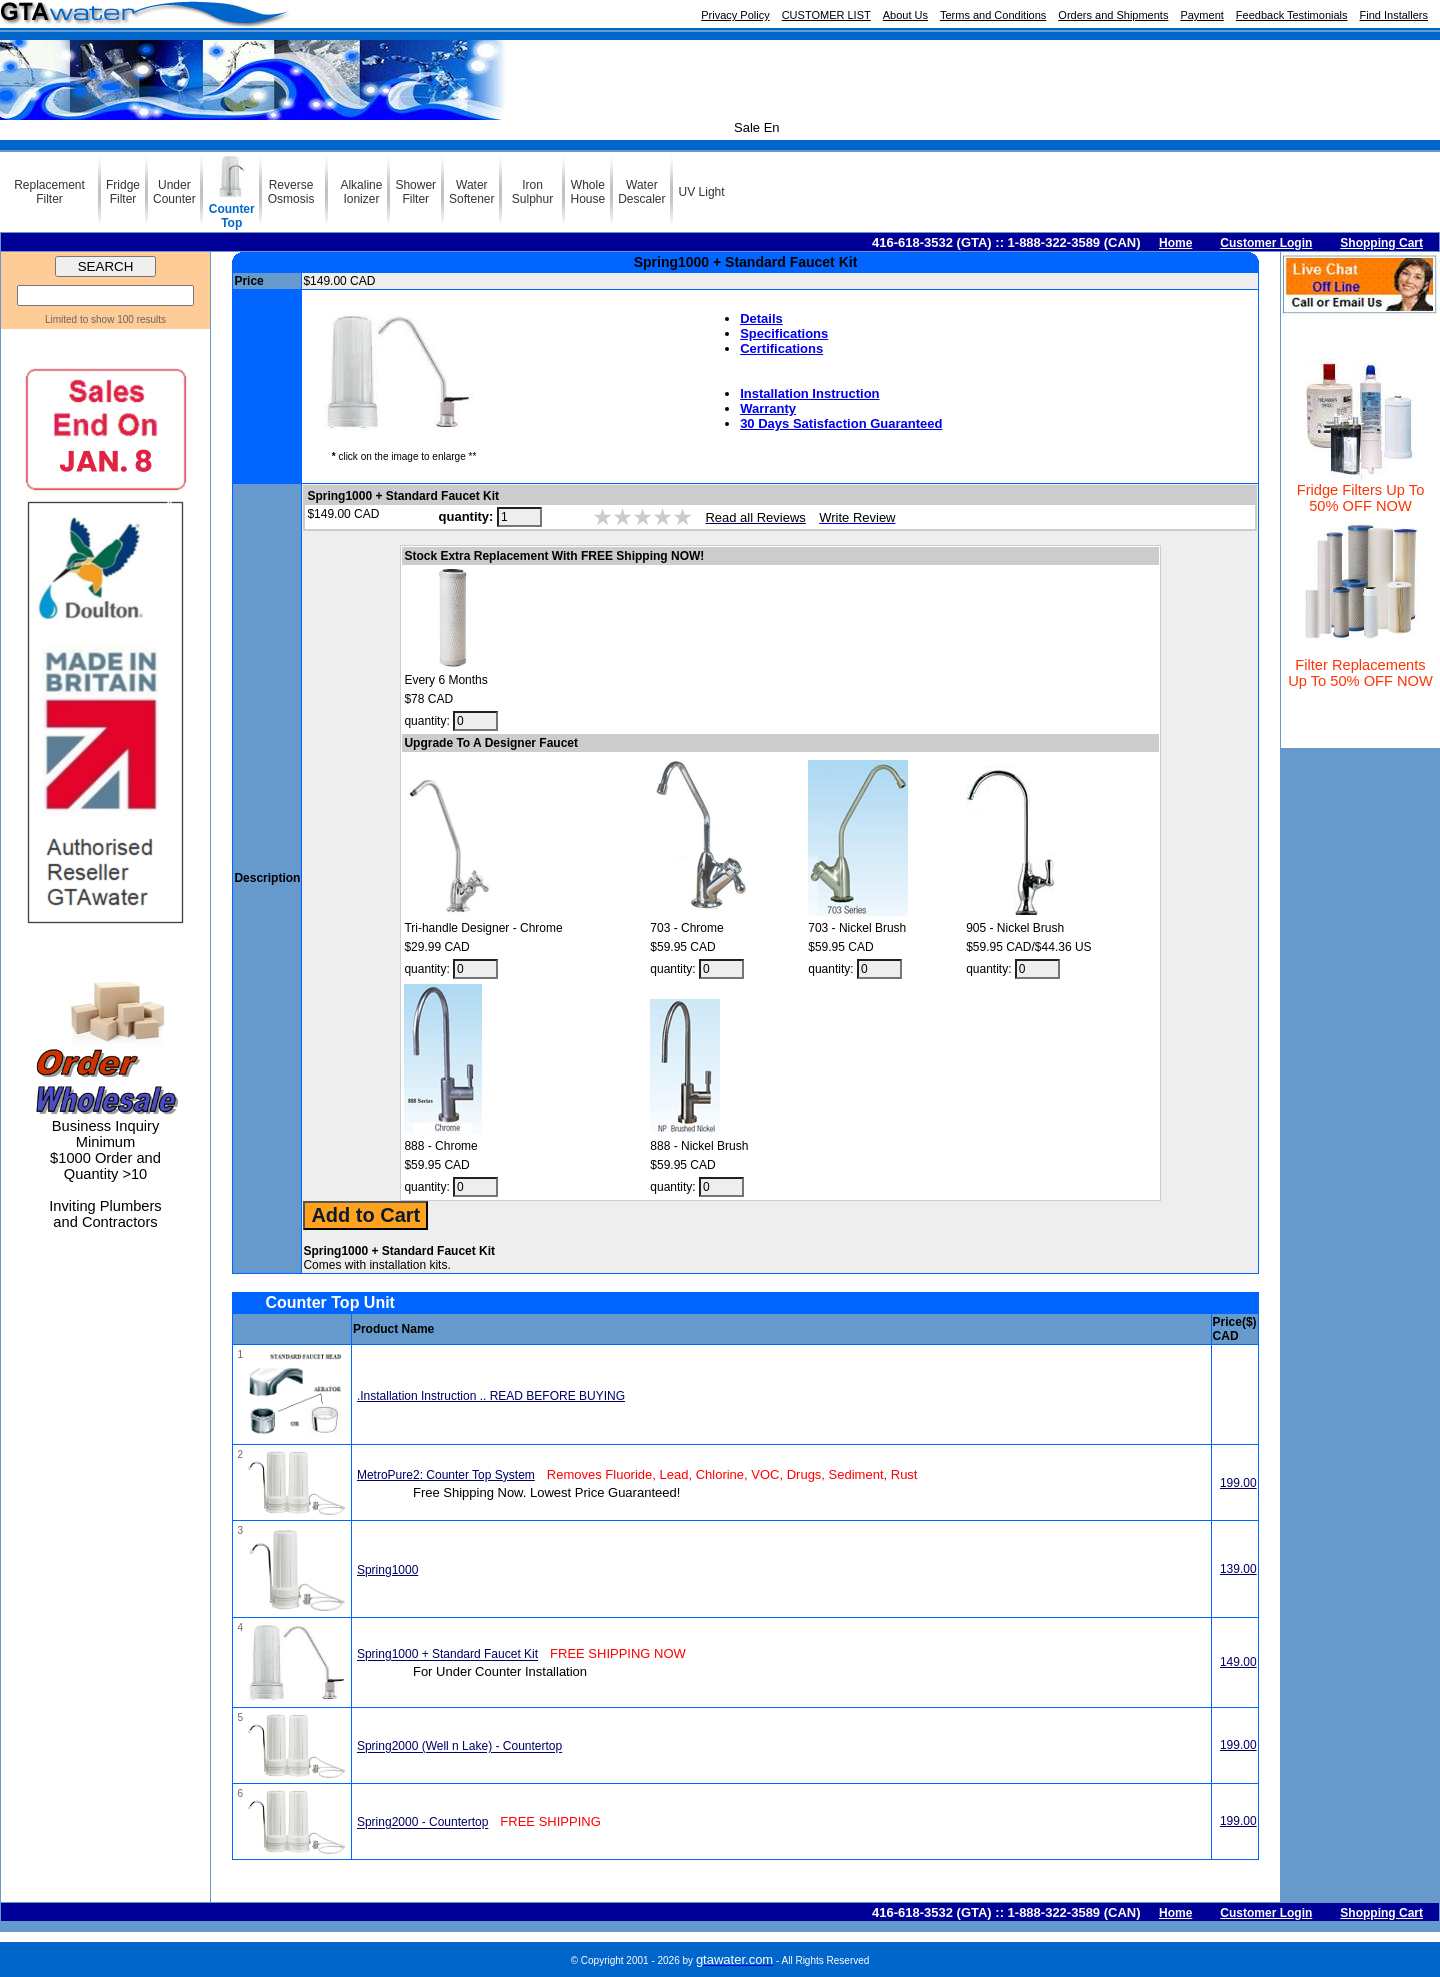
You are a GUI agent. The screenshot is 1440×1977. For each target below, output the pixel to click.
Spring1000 (387, 1570)
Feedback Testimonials (1292, 15)
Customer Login (1266, 243)
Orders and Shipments (1113, 15)
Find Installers (1394, 15)
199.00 (1238, 1483)
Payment (1201, 15)
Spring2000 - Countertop (422, 1823)
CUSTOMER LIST (826, 15)
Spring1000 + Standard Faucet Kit (447, 1655)
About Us (905, 15)
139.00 (1238, 1569)
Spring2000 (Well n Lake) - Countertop (459, 1747)
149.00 (1238, 1662)
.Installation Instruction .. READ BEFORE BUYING (491, 1396)
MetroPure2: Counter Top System (446, 1475)
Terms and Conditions (993, 15)
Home (1175, 243)
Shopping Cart (1381, 243)
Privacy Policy (735, 15)
